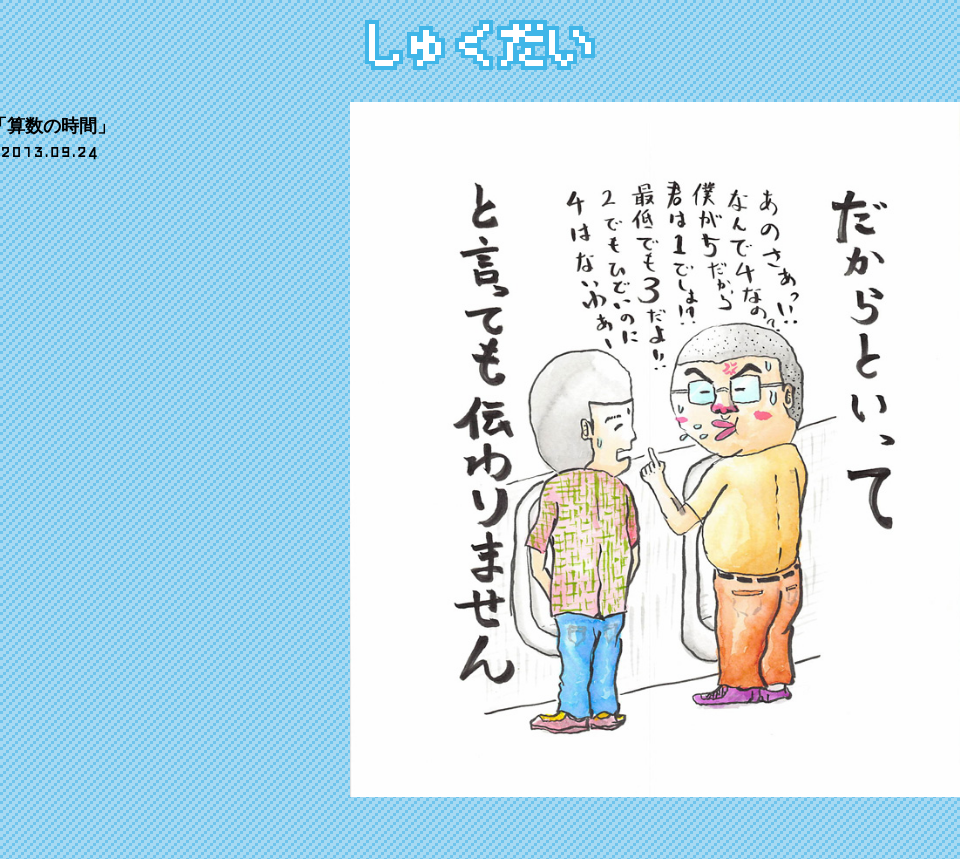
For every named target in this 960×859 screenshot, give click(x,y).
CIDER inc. (879, 813)
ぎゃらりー (128, 32)
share (24, 190)
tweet (84, 190)
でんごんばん (87, 828)
